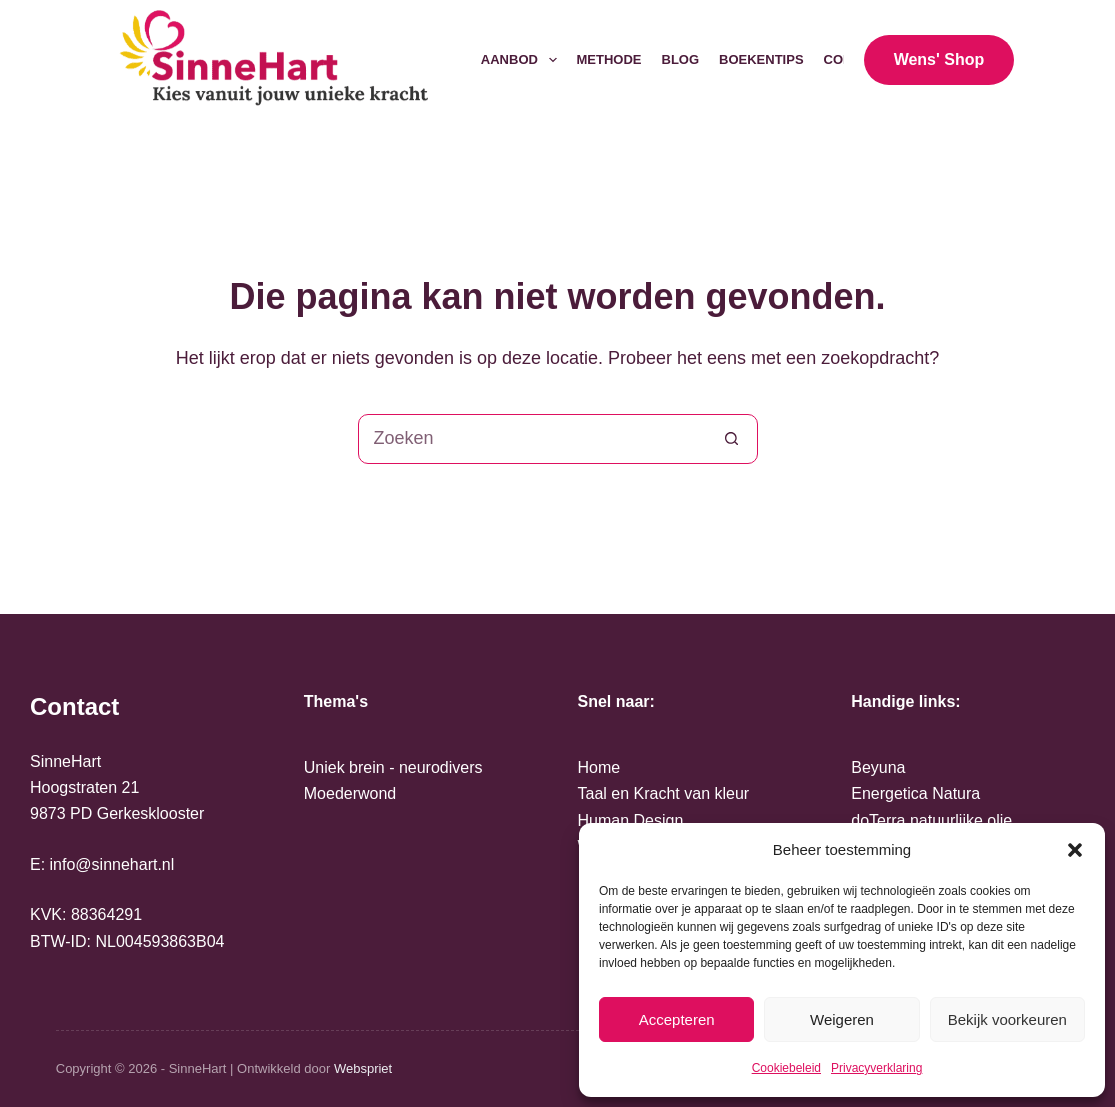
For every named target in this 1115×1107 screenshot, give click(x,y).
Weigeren (842, 1019)
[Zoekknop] (732, 439)
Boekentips (761, 59)
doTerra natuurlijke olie (931, 820)
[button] (1075, 850)
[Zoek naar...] (533, 439)
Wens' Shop (939, 59)
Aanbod (523, 60)
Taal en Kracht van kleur (664, 793)
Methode (609, 59)
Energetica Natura (915, 793)
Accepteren (677, 1019)
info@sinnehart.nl (112, 864)
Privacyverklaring (876, 1068)
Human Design (631, 820)
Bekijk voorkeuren (1007, 1019)
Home (599, 767)
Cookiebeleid (786, 1068)
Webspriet (363, 1068)
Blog (681, 59)
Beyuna (878, 767)
